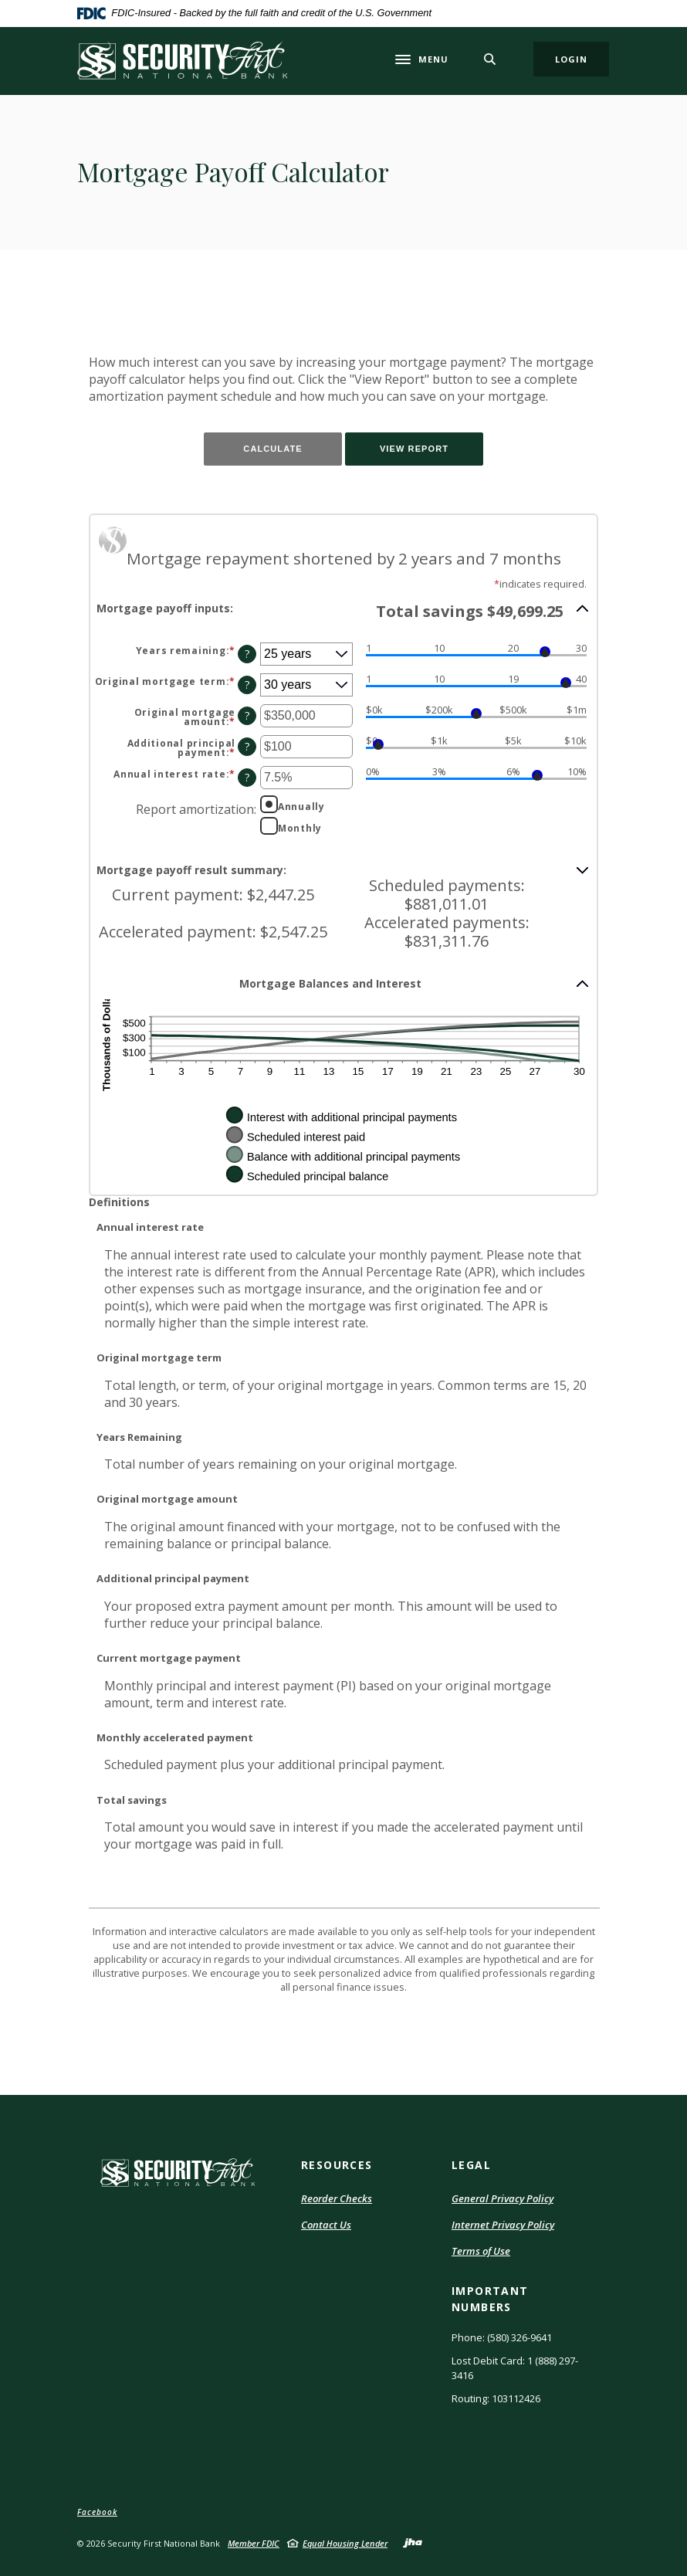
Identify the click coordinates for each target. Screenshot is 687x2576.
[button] (343, 610)
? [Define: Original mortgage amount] (247, 715)
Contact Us (326, 2225)
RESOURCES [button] (337, 2164)
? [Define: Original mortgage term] (247, 684)
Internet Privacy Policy (503, 2225)
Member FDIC (253, 2543)
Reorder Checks (336, 2199)
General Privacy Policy (502, 2198)
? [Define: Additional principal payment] (247, 746)
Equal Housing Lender (345, 2543)
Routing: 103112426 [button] (496, 2398)
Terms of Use (481, 2251)
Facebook (97, 2512)
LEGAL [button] (471, 2164)
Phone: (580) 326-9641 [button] (502, 2337)
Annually (301, 806)
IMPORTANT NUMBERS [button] (490, 2298)
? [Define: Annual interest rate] (247, 777)
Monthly (300, 827)
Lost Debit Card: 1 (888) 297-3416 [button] (515, 2368)
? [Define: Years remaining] (247, 653)
